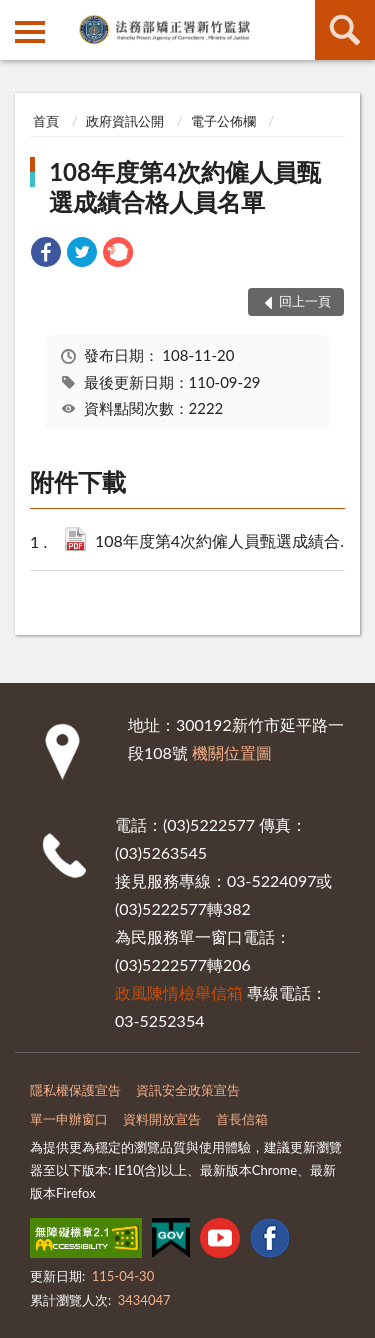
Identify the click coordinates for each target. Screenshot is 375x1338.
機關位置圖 (232, 752)
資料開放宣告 (162, 1119)
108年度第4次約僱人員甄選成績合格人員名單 (185, 186)
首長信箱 (242, 1119)
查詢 (345, 30)
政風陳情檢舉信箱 (179, 992)
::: (16, 15)
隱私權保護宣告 (75, 1090)
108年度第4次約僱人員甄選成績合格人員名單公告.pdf (229, 542)
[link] (46, 254)
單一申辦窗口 (69, 1119)
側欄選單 (30, 32)
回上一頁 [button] (305, 301)
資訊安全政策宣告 (188, 1090)
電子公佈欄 (223, 121)
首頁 (46, 121)
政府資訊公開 (125, 121)
